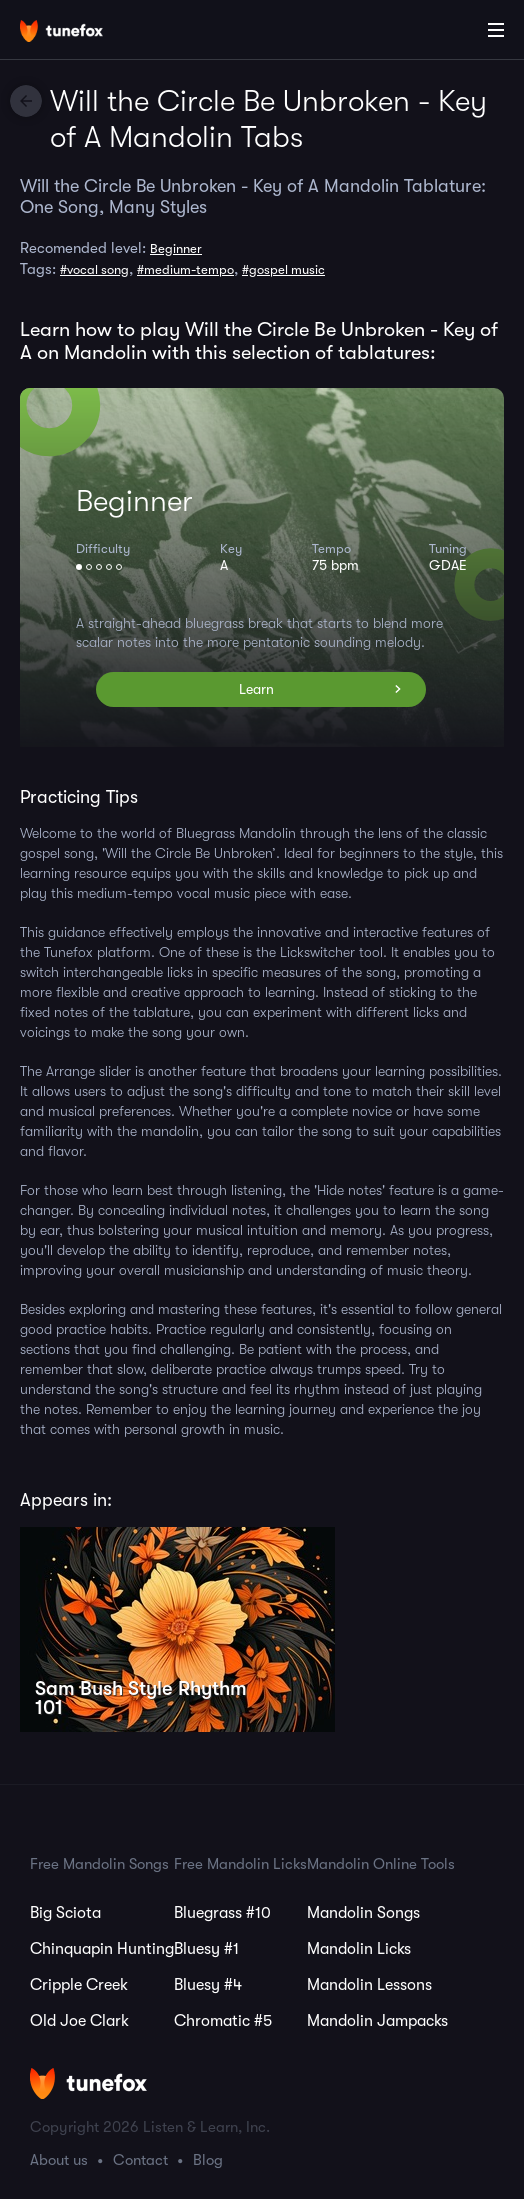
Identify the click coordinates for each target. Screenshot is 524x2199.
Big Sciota (65, 1913)
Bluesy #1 (206, 1949)
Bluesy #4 (208, 1985)
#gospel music (283, 269)
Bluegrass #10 (222, 1913)
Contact (140, 2160)
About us (59, 2160)
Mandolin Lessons (369, 1985)
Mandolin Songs (363, 1913)
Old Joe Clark (79, 2021)
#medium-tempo (185, 269)
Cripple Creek (79, 1985)
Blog (208, 2160)
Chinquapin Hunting (102, 1949)
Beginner (176, 248)
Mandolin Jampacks (377, 2021)
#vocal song (94, 269)
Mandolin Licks (359, 1949)
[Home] (80, 33)
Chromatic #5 (223, 2021)
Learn (256, 689)
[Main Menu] (496, 30)
